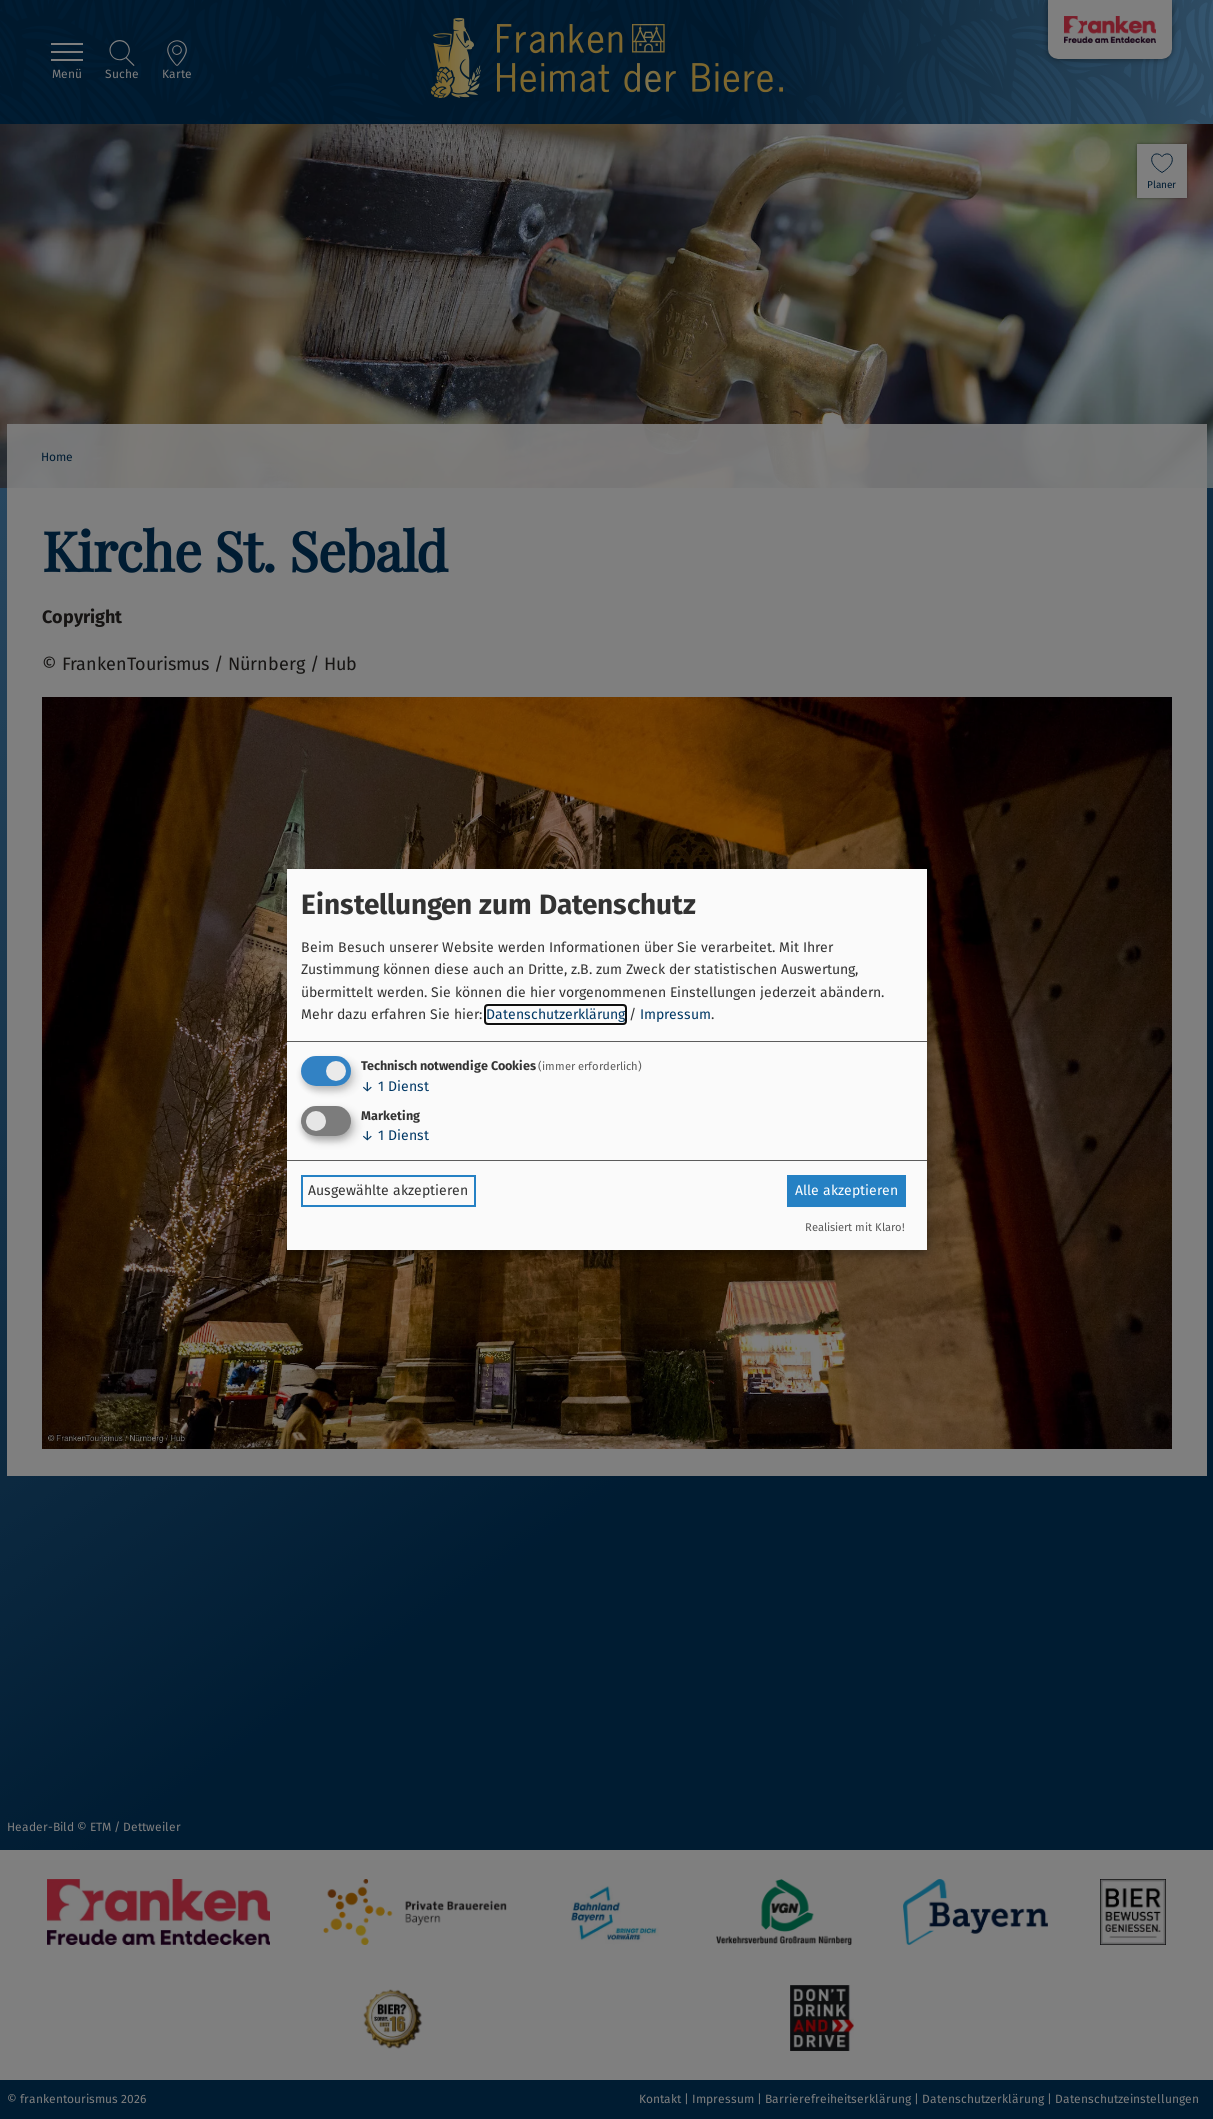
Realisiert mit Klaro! (855, 1227)
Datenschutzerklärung (555, 1014)
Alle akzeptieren (846, 1190)
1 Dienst (395, 1086)
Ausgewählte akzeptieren (388, 1190)
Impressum (675, 1014)
